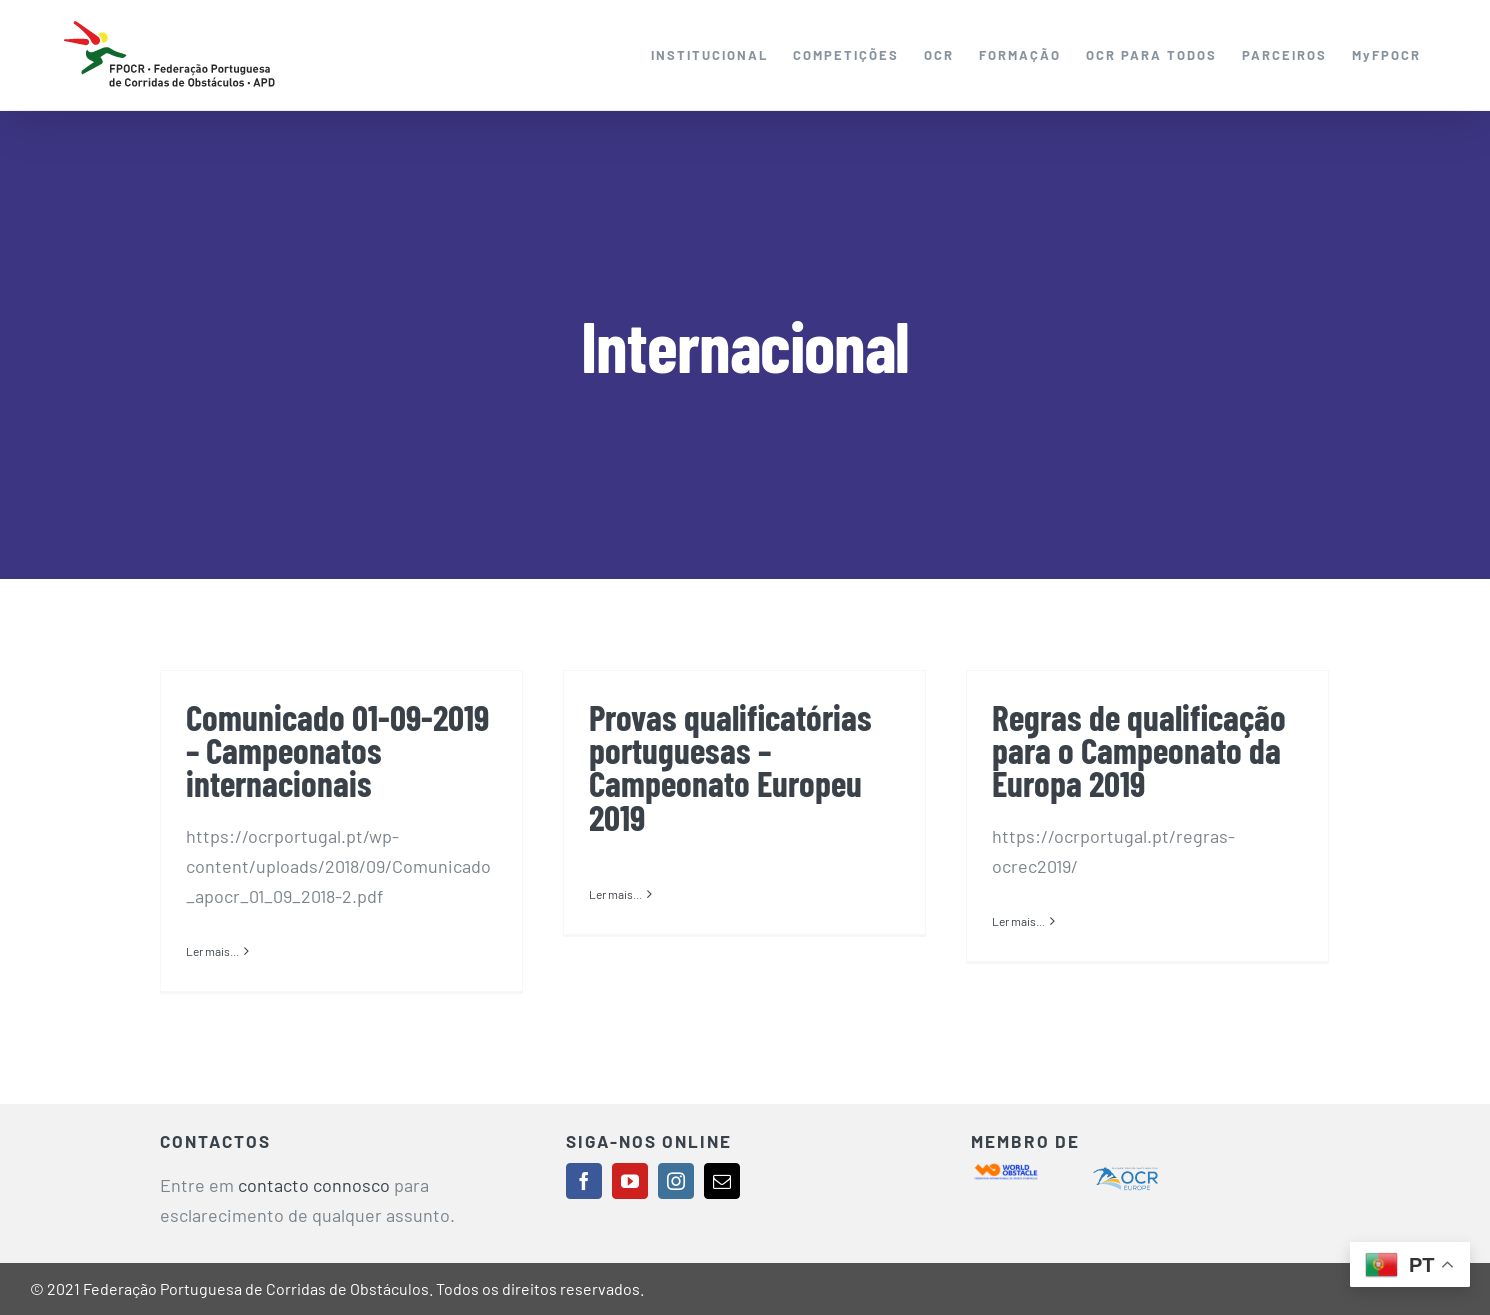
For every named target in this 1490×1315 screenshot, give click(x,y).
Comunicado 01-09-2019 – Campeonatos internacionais (337, 750)
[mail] (722, 1181)
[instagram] (676, 1181)
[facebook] (584, 1181)
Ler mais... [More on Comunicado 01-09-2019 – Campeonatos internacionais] (212, 951)
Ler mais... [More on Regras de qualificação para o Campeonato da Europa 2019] (1018, 950)
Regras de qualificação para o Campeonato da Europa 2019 (1139, 750)
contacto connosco (314, 1185)
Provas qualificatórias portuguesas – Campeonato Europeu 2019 (730, 767)
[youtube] (630, 1181)
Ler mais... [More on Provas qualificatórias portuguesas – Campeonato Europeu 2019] (615, 950)
